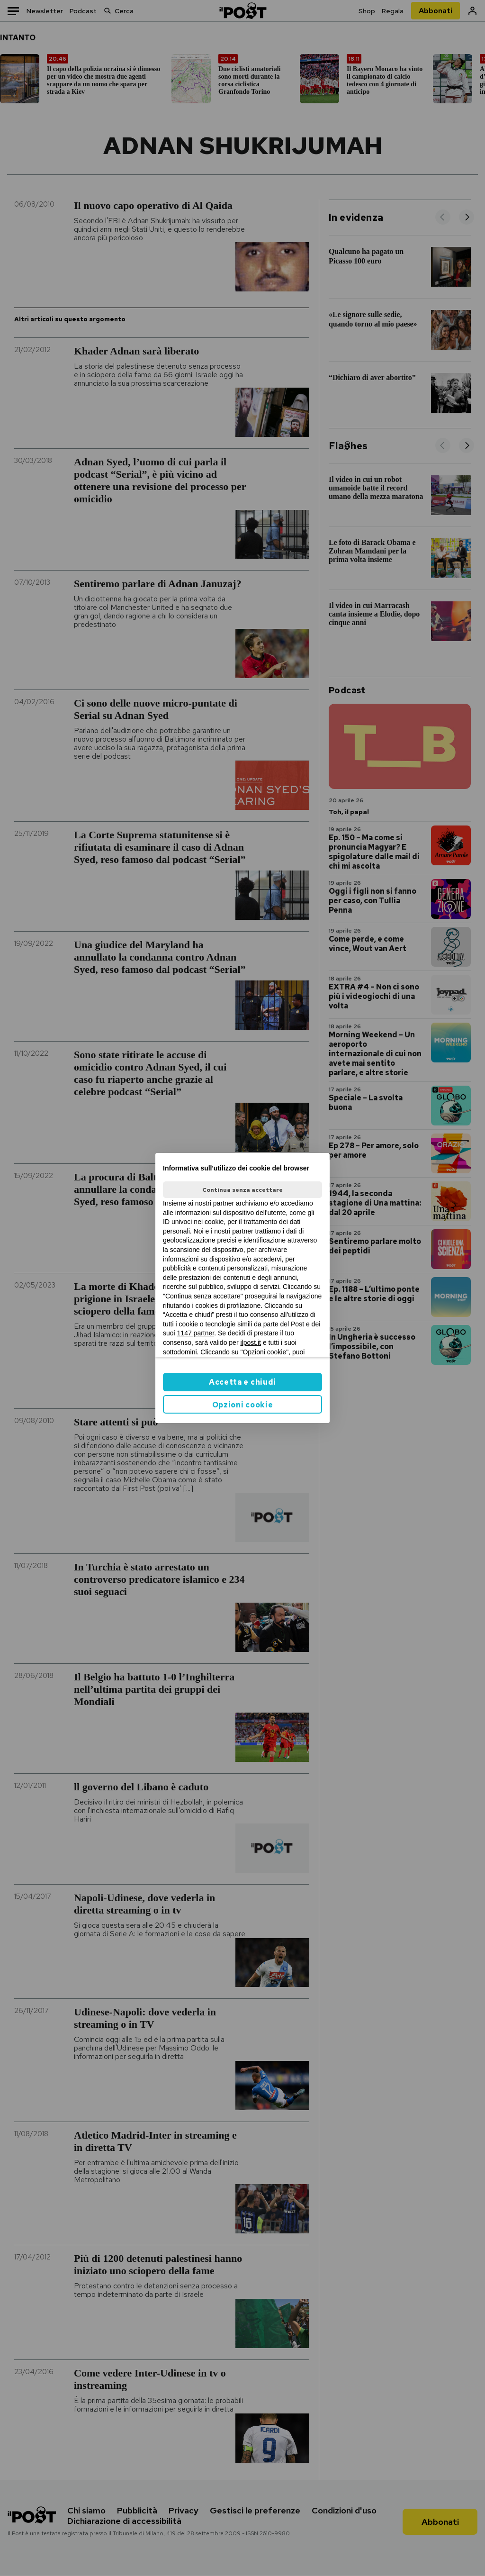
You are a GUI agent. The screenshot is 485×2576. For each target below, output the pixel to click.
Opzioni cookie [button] (242, 1405)
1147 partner (196, 1333)
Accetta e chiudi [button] (242, 1382)
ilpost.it (250, 1342)
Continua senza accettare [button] (242, 1190)
